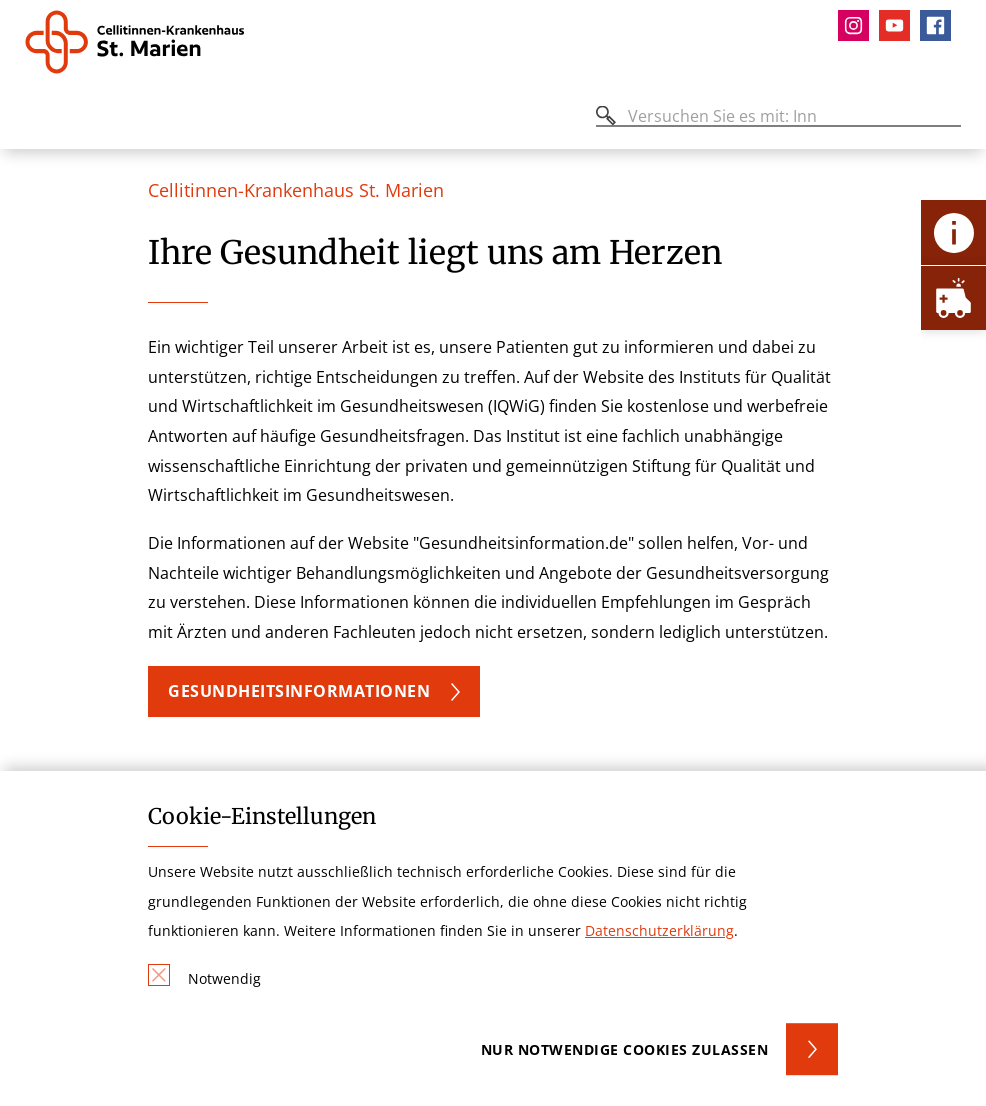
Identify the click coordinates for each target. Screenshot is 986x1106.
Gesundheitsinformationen (299, 691)
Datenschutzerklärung (659, 930)
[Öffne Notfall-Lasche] (953, 297)
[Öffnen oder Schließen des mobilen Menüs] (36, 119)
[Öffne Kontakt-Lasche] (953, 232)
